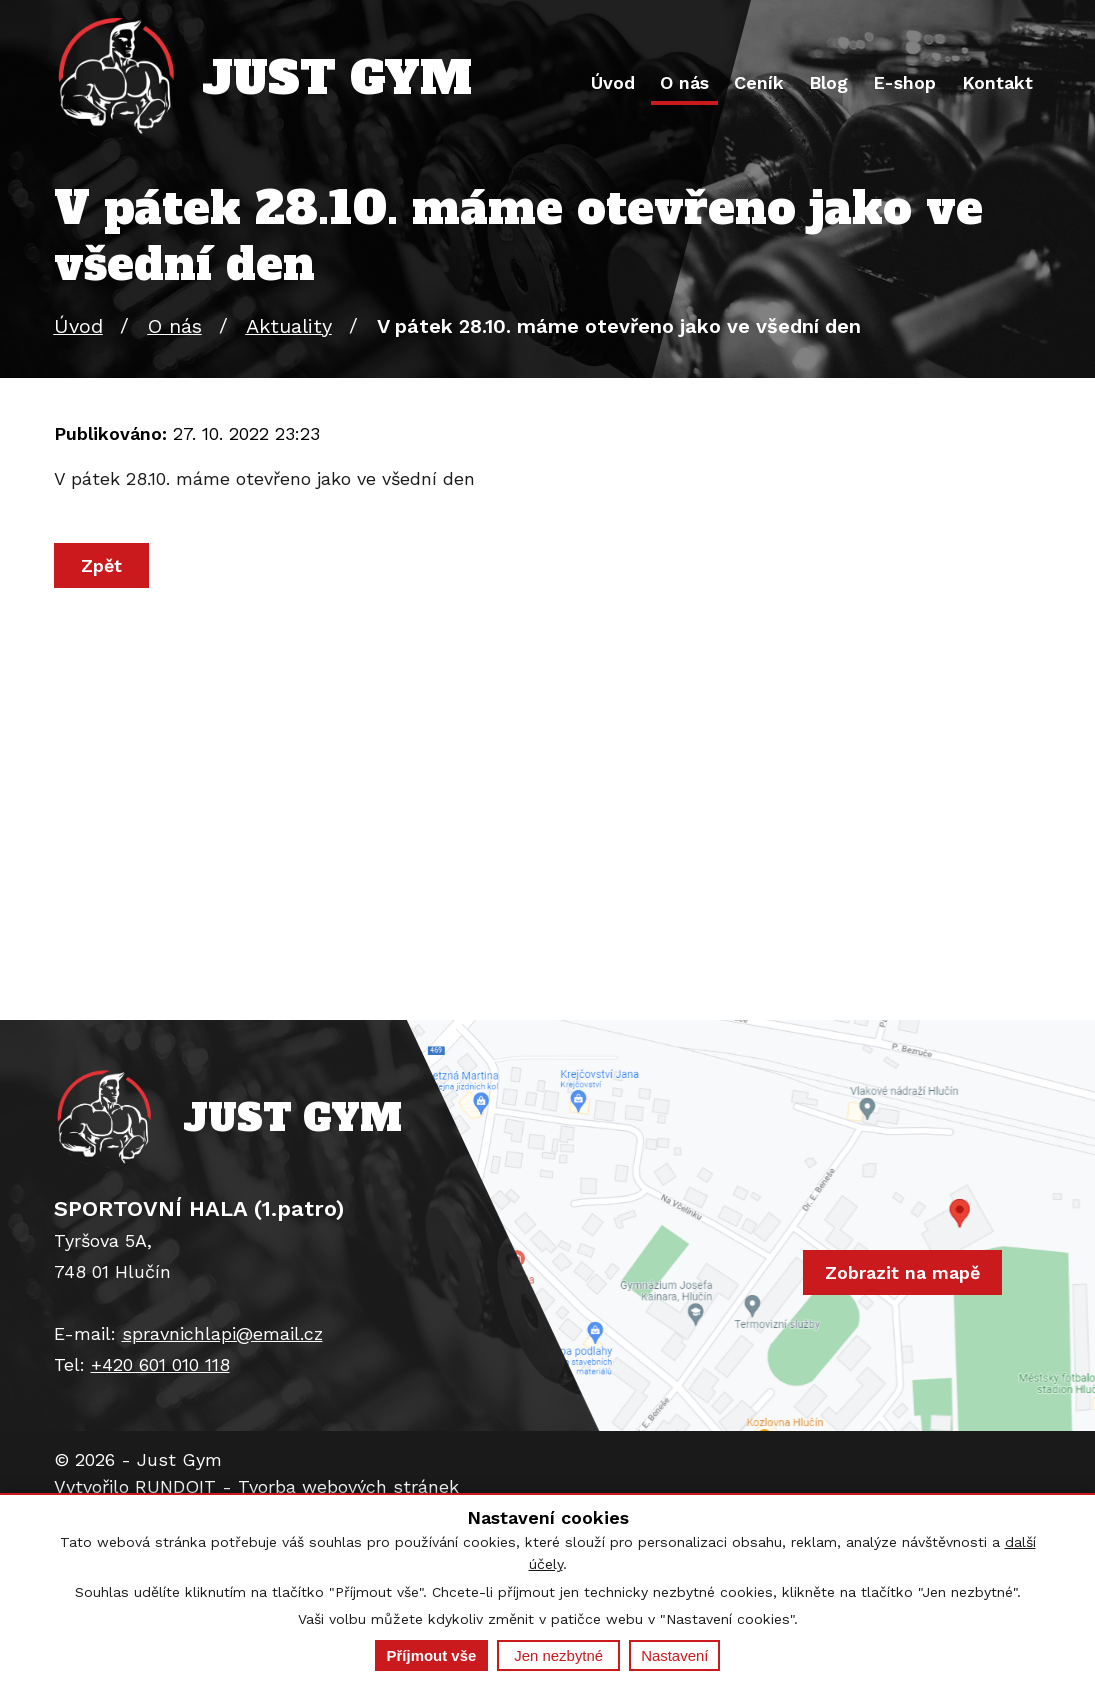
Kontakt (997, 82)
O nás (684, 82)
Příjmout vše (432, 1655)
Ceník (759, 82)
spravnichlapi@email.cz (222, 1333)
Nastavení (674, 1655)
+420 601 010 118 (160, 1364)
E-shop (904, 82)
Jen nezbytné (558, 1655)
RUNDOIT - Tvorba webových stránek (297, 1486)
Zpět (101, 565)
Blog (828, 82)
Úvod (613, 82)
